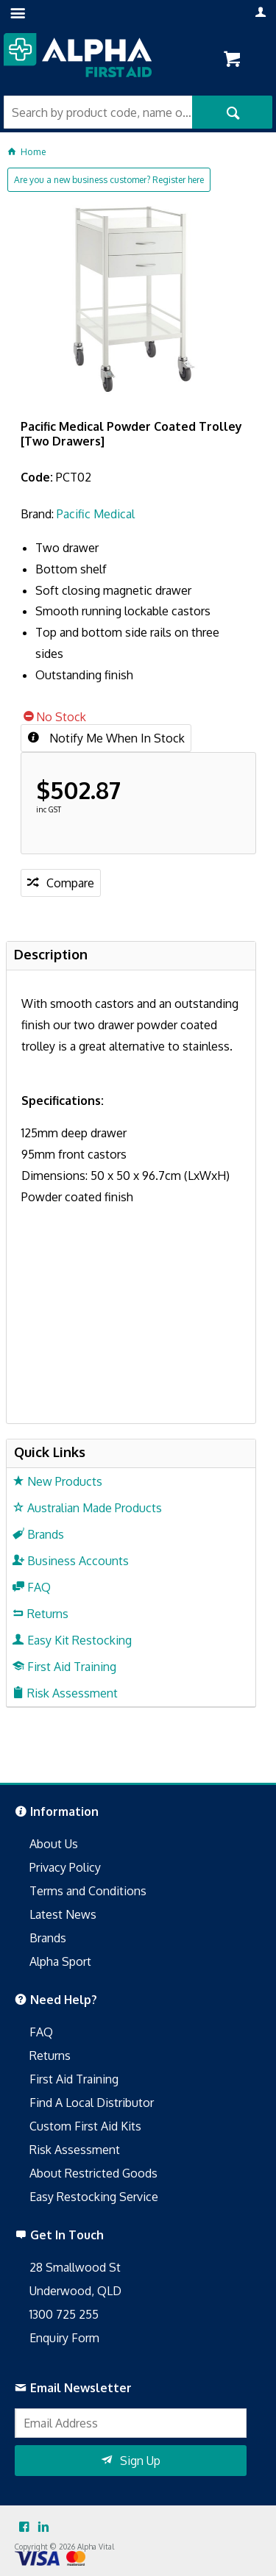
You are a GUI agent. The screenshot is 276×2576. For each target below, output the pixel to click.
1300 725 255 (64, 2314)
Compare (70, 883)
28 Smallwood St (75, 2267)
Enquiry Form (64, 2337)
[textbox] (98, 112)
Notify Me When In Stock (115, 738)
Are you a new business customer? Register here (109, 179)
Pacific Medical (96, 514)
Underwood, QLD (75, 2290)
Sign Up (140, 2460)
